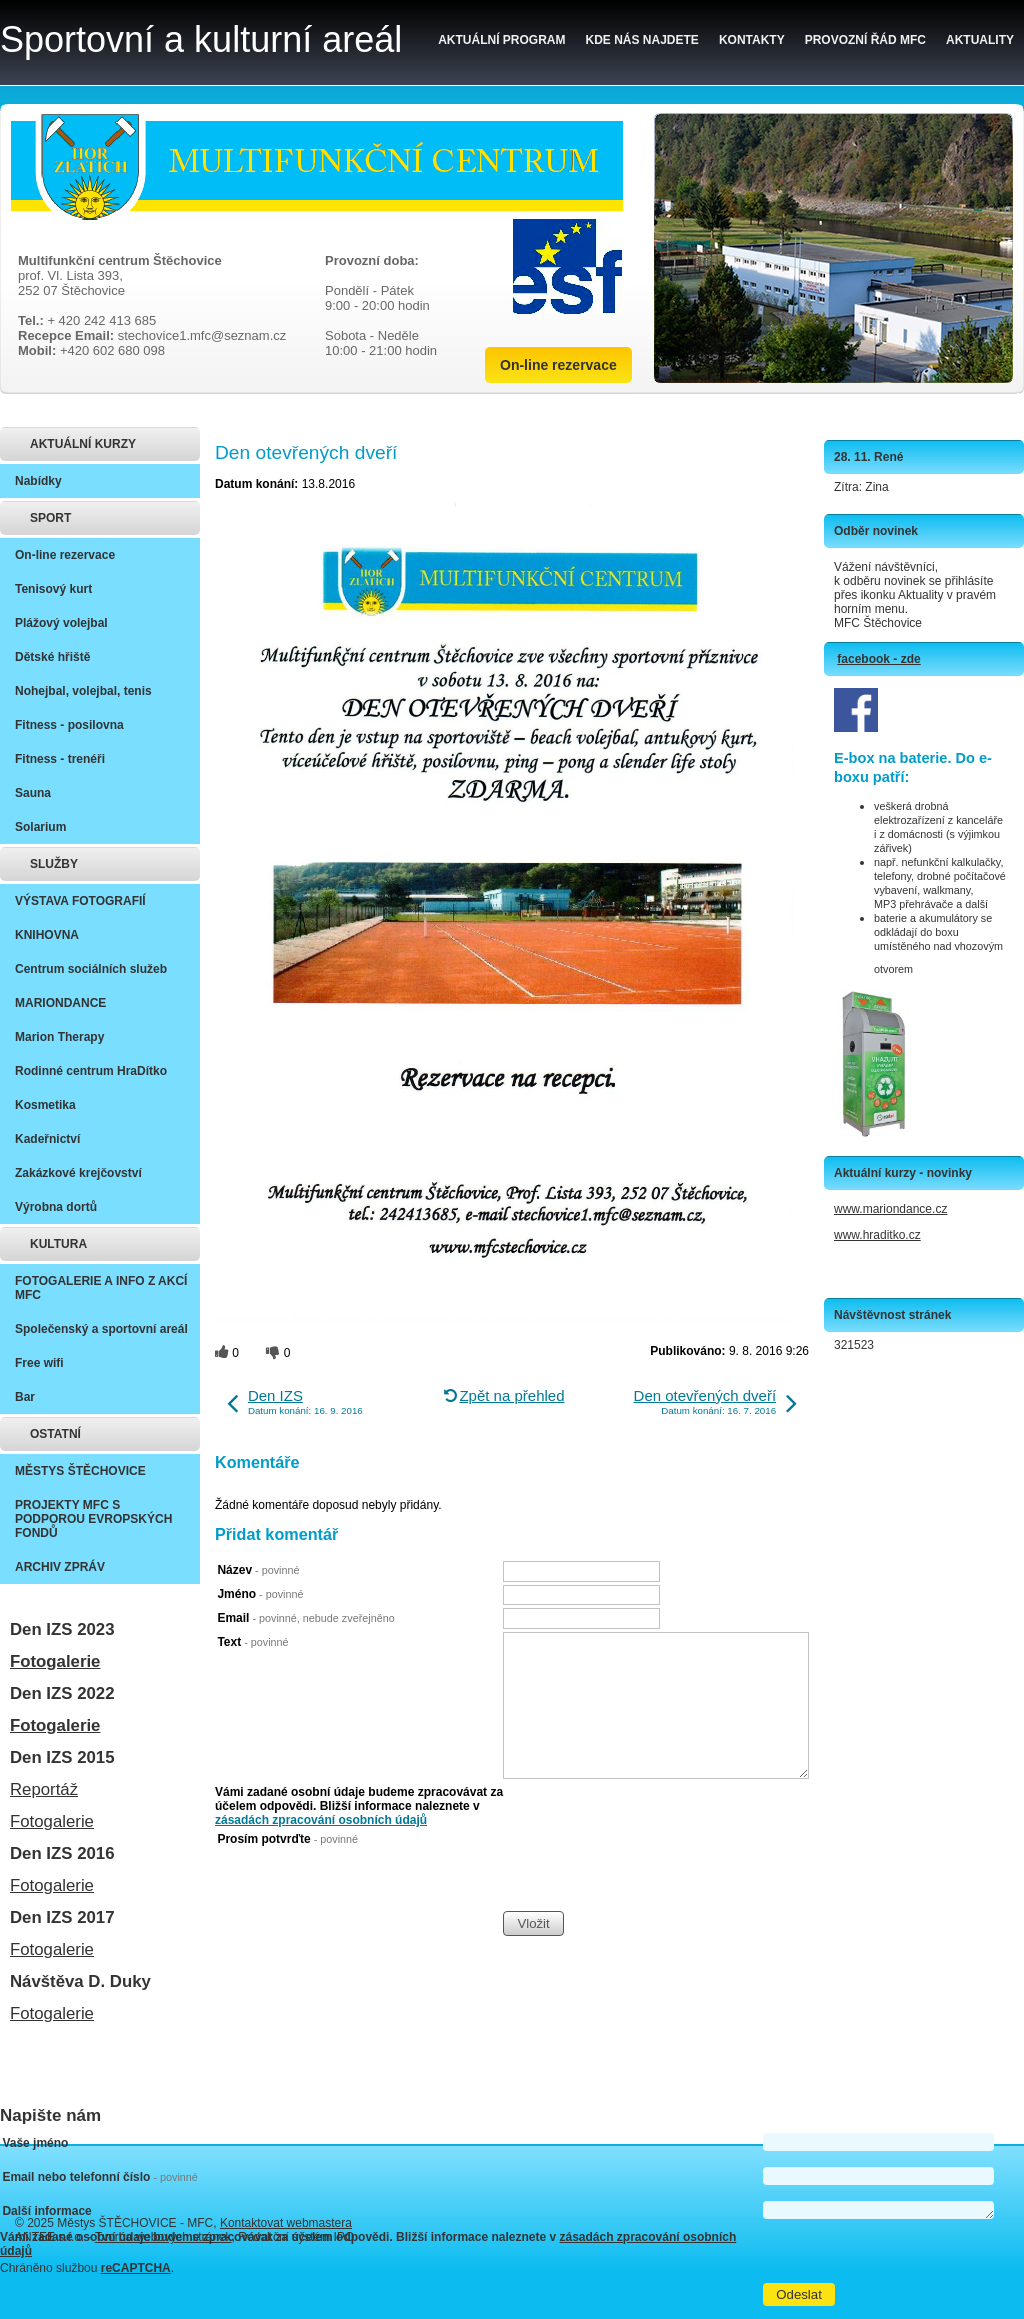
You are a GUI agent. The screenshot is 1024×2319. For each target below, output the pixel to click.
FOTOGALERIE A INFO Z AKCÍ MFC (101, 1288)
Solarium (40, 827)
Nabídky (38, 481)
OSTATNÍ (55, 1434)
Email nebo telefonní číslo (99, 2177)
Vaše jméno (35, 2143)
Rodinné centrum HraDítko (91, 1071)
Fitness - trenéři (60, 759)
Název (258, 1570)
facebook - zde (878, 659)
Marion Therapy (59, 1037)
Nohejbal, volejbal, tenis (83, 691)
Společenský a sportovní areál (101, 1329)
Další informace (46, 2211)
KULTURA (58, 1244)
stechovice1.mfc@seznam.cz (202, 335)
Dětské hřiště (52, 657)
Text (252, 1642)
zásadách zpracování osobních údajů (321, 1820)
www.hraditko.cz (877, 1235)
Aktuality (980, 40)
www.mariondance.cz (890, 1209)
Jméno (260, 1594)
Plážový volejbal (61, 623)
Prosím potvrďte (287, 1839)
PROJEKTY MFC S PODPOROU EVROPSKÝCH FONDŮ (93, 1519)
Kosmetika (45, 1105)
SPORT (50, 518)
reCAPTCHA (136, 2268)
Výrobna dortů (56, 1207)
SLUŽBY (54, 864)
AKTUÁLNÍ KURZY (83, 444)
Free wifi (39, 1363)
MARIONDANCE (60, 1003)
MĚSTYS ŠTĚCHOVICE (80, 1471)
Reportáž (44, 1789)
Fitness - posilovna (69, 725)
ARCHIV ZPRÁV (60, 1567)
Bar (25, 1397)
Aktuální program (501, 40)
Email (305, 1618)
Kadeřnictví (47, 1139)
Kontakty (752, 40)
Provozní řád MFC (865, 40)
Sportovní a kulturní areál (201, 39)
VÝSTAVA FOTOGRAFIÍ (80, 901)
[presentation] (655, 1871)
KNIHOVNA (47, 935)
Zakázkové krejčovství (78, 1173)
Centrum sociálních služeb (91, 969)
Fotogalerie (55, 1661)
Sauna (33, 793)
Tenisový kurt (53, 589)
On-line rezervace (558, 365)
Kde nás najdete (642, 40)
